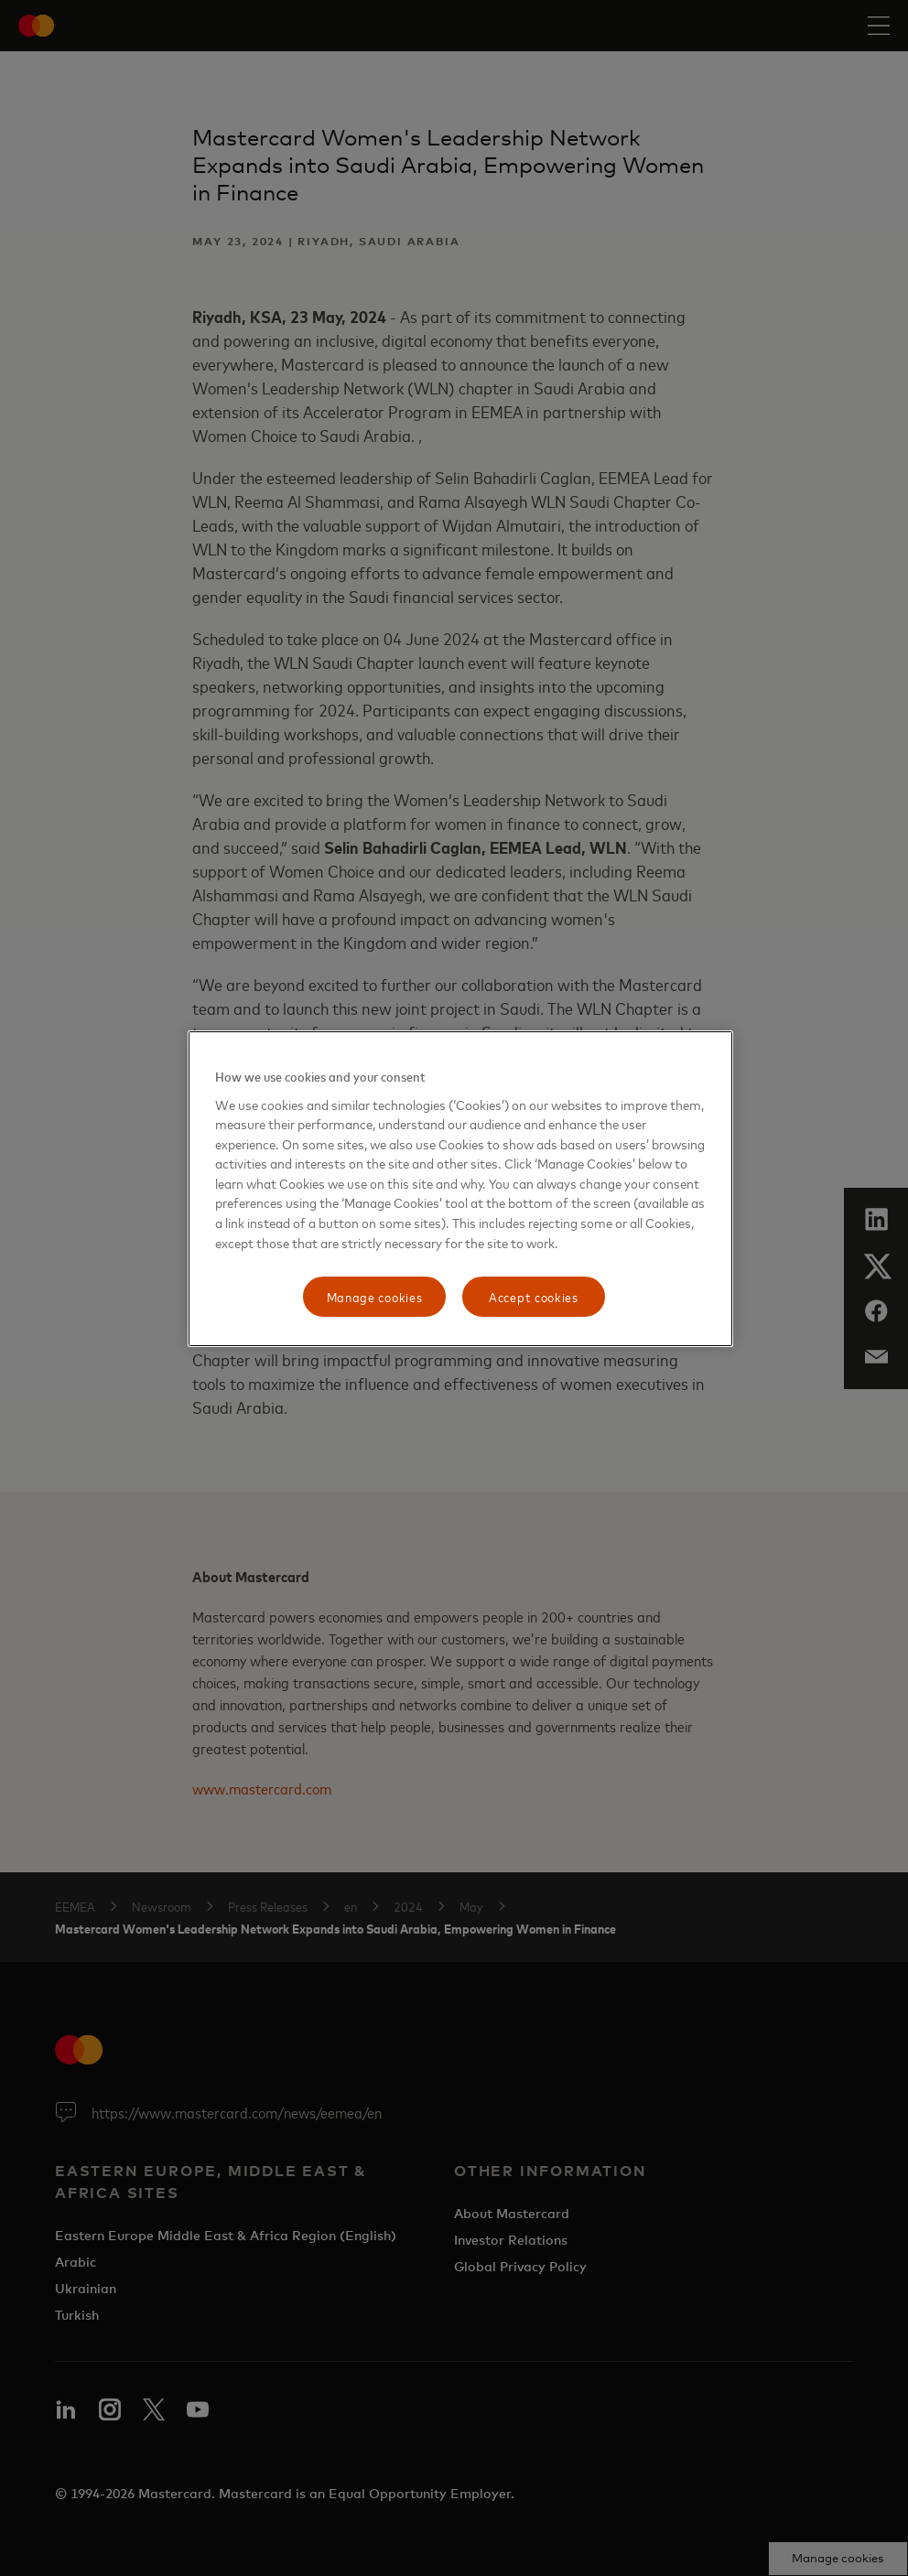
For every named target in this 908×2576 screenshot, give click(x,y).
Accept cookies (533, 1296)
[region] (460, 1188)
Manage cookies (375, 1296)
